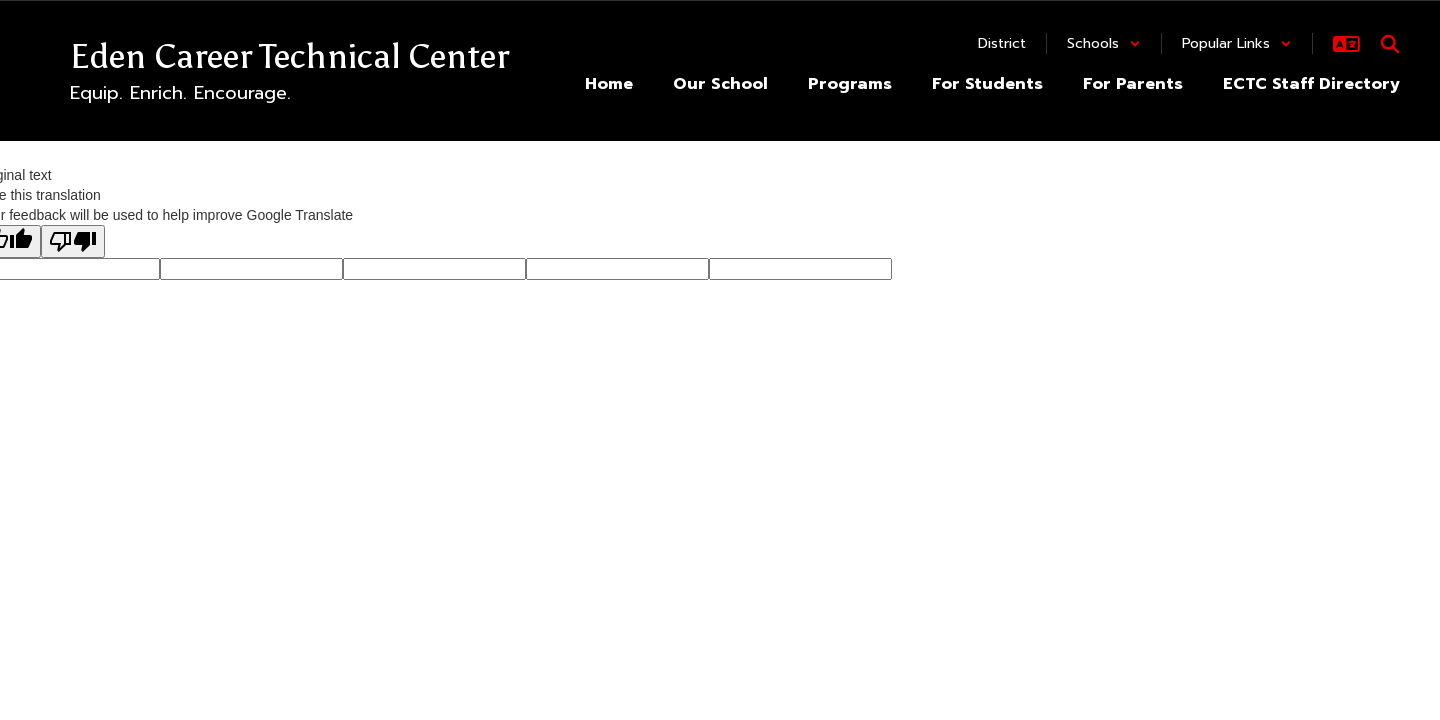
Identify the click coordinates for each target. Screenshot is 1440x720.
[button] (1104, 43)
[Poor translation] (73, 241)
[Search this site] (1390, 44)
